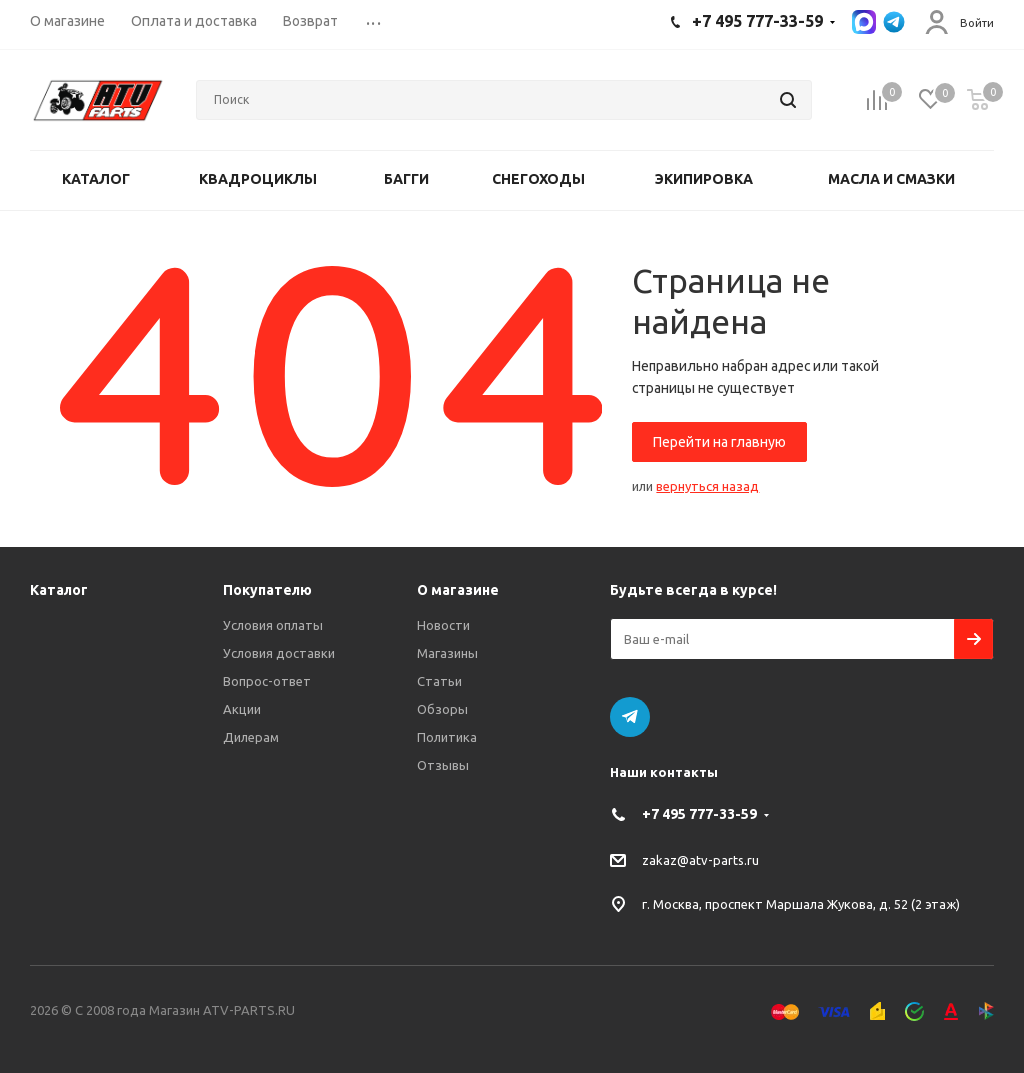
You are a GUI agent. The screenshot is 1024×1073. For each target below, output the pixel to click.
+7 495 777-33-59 (699, 814)
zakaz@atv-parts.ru (700, 860)
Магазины (447, 653)
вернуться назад (707, 486)
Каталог (59, 590)
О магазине (458, 590)
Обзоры (442, 709)
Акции (242, 709)
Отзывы (443, 765)
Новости (443, 625)
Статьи (439, 681)
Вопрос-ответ (267, 681)
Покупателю (267, 590)
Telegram (630, 717)
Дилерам (251, 737)
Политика (447, 737)
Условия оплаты (273, 625)
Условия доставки (279, 653)
